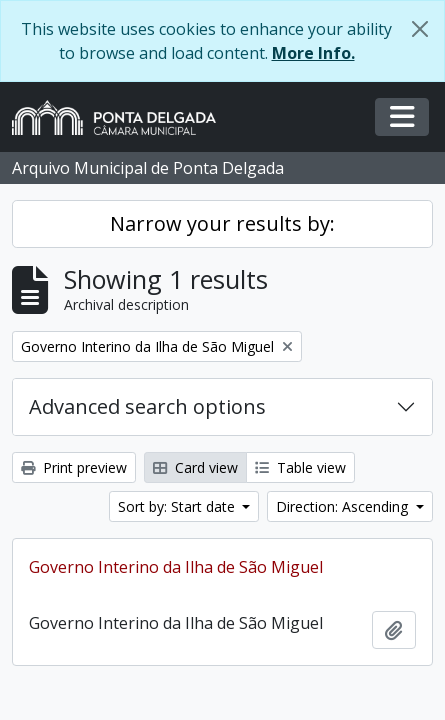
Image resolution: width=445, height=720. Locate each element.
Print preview (74, 467)
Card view (195, 467)
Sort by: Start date (178, 506)
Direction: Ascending (344, 506)
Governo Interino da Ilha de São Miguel (176, 567)
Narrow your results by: (222, 223)
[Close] (420, 29)
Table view (300, 467)
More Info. (313, 53)
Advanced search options (147, 406)
